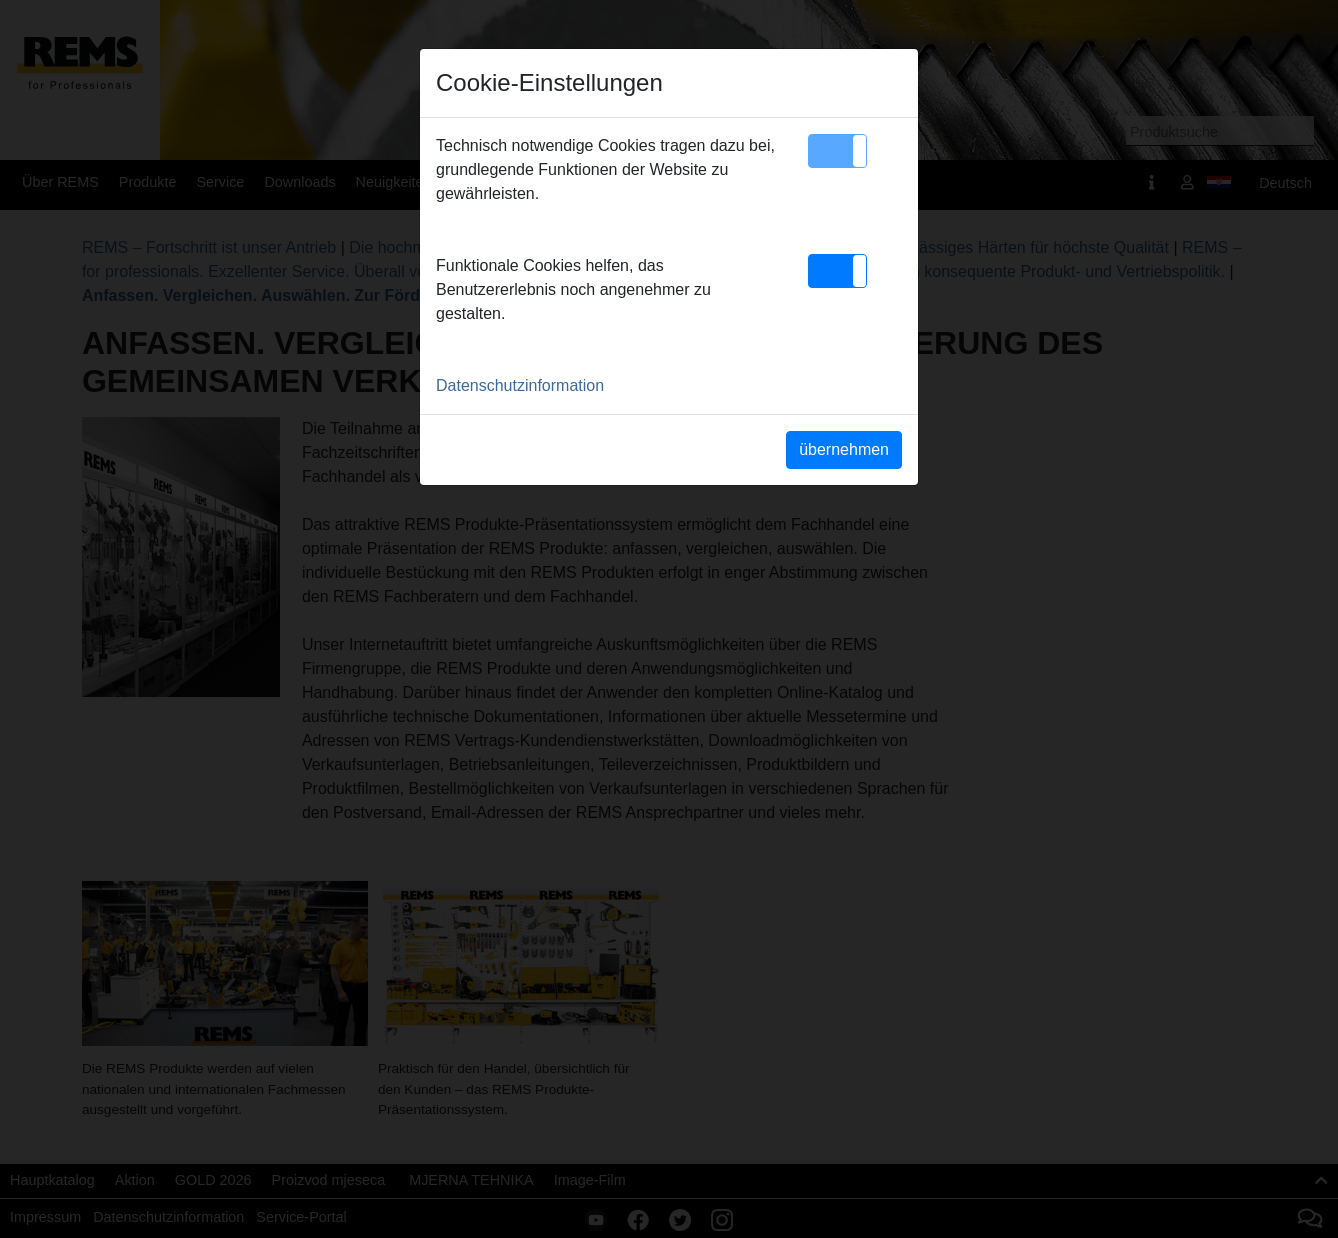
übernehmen (844, 449)
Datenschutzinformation (520, 385)
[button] (837, 151)
